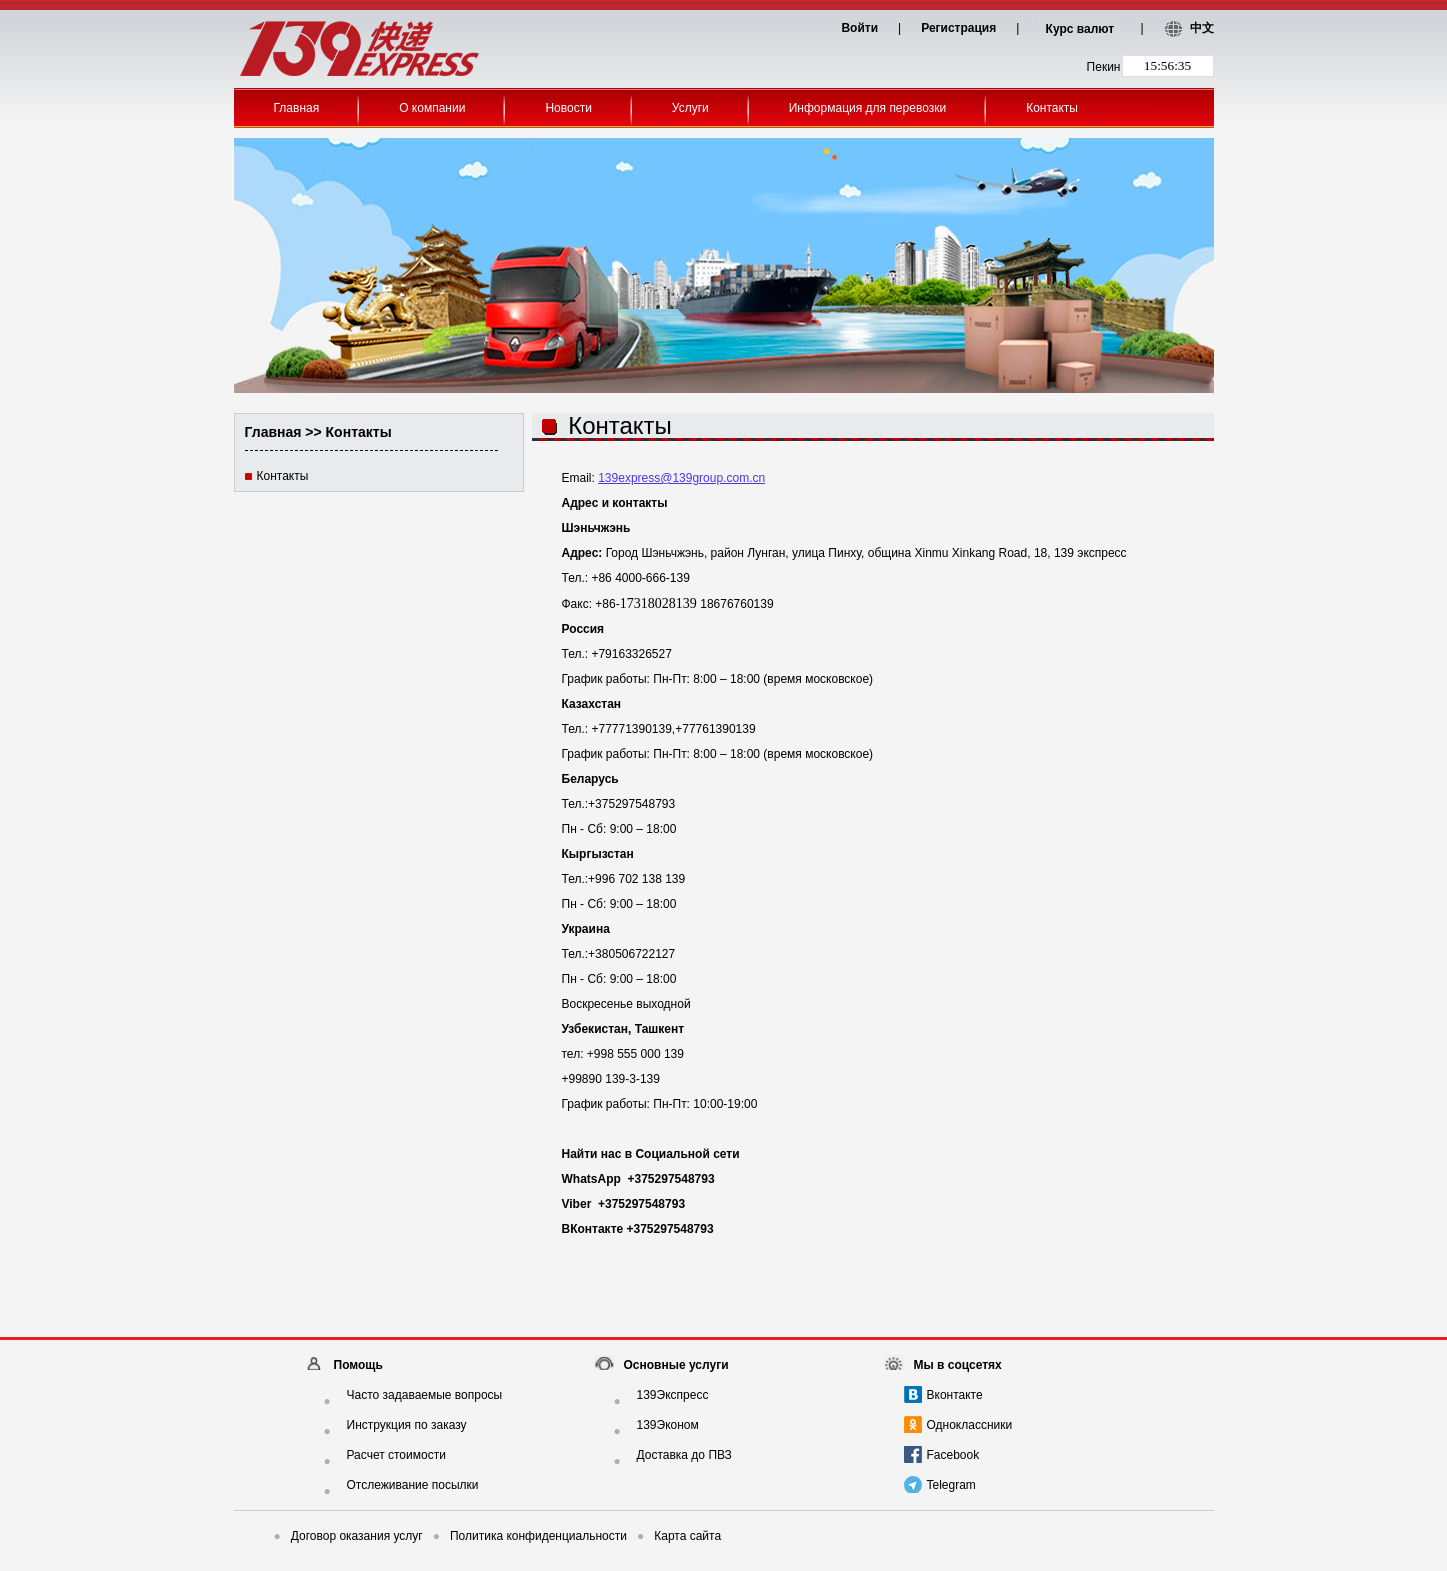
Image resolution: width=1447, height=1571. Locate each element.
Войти (859, 28)
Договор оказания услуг (348, 1536)
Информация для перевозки (867, 108)
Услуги (690, 108)
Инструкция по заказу (407, 1425)
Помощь (358, 1365)
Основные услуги (676, 1365)
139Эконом (668, 1425)
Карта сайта (679, 1536)
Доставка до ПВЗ (684, 1455)
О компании (432, 108)
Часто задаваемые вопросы (425, 1395)
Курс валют (1080, 29)
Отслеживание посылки (413, 1485)
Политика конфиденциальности (530, 1536)
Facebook (953, 1455)
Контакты (1052, 108)
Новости (568, 108)
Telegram (951, 1485)
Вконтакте (955, 1395)
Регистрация (958, 28)
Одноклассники (970, 1425)
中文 (1202, 28)
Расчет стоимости (396, 1455)
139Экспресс (673, 1395)
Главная (297, 108)
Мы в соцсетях (958, 1365)
